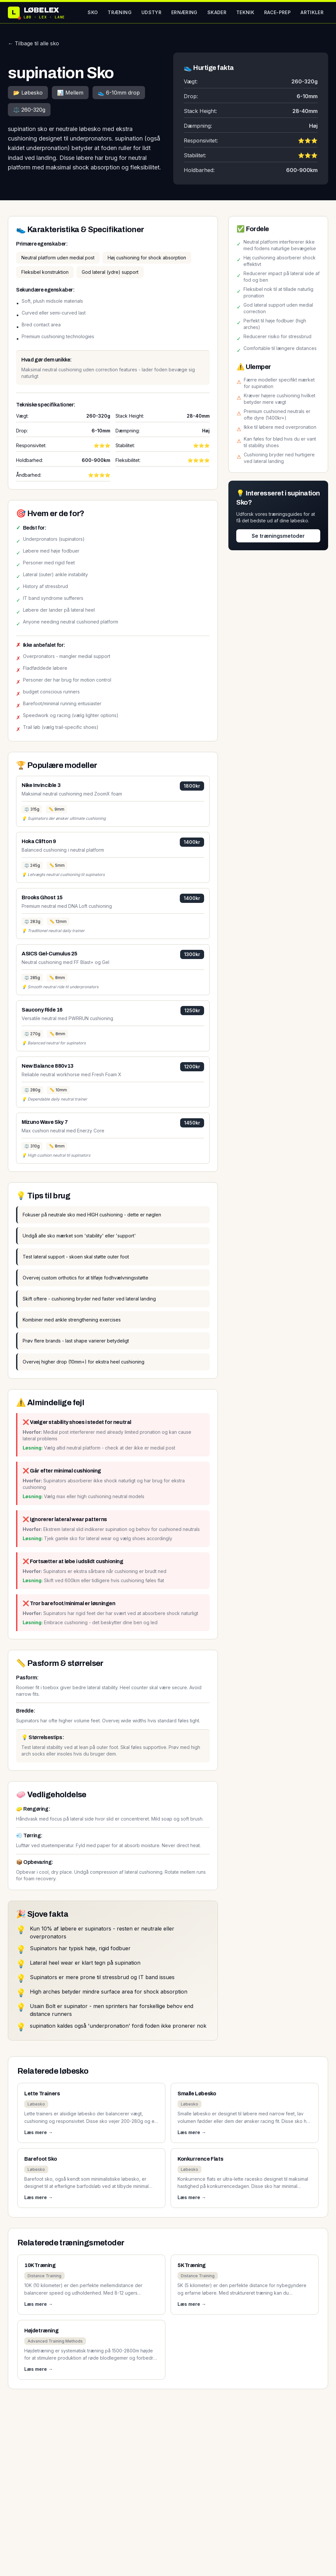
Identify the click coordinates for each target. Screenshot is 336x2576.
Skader (216, 12)
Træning (119, 12)
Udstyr (151, 12)
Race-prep (277, 12)
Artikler (312, 12)
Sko (93, 12)
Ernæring (184, 12)
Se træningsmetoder (278, 536)
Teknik (245, 12)
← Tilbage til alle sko (33, 43)
